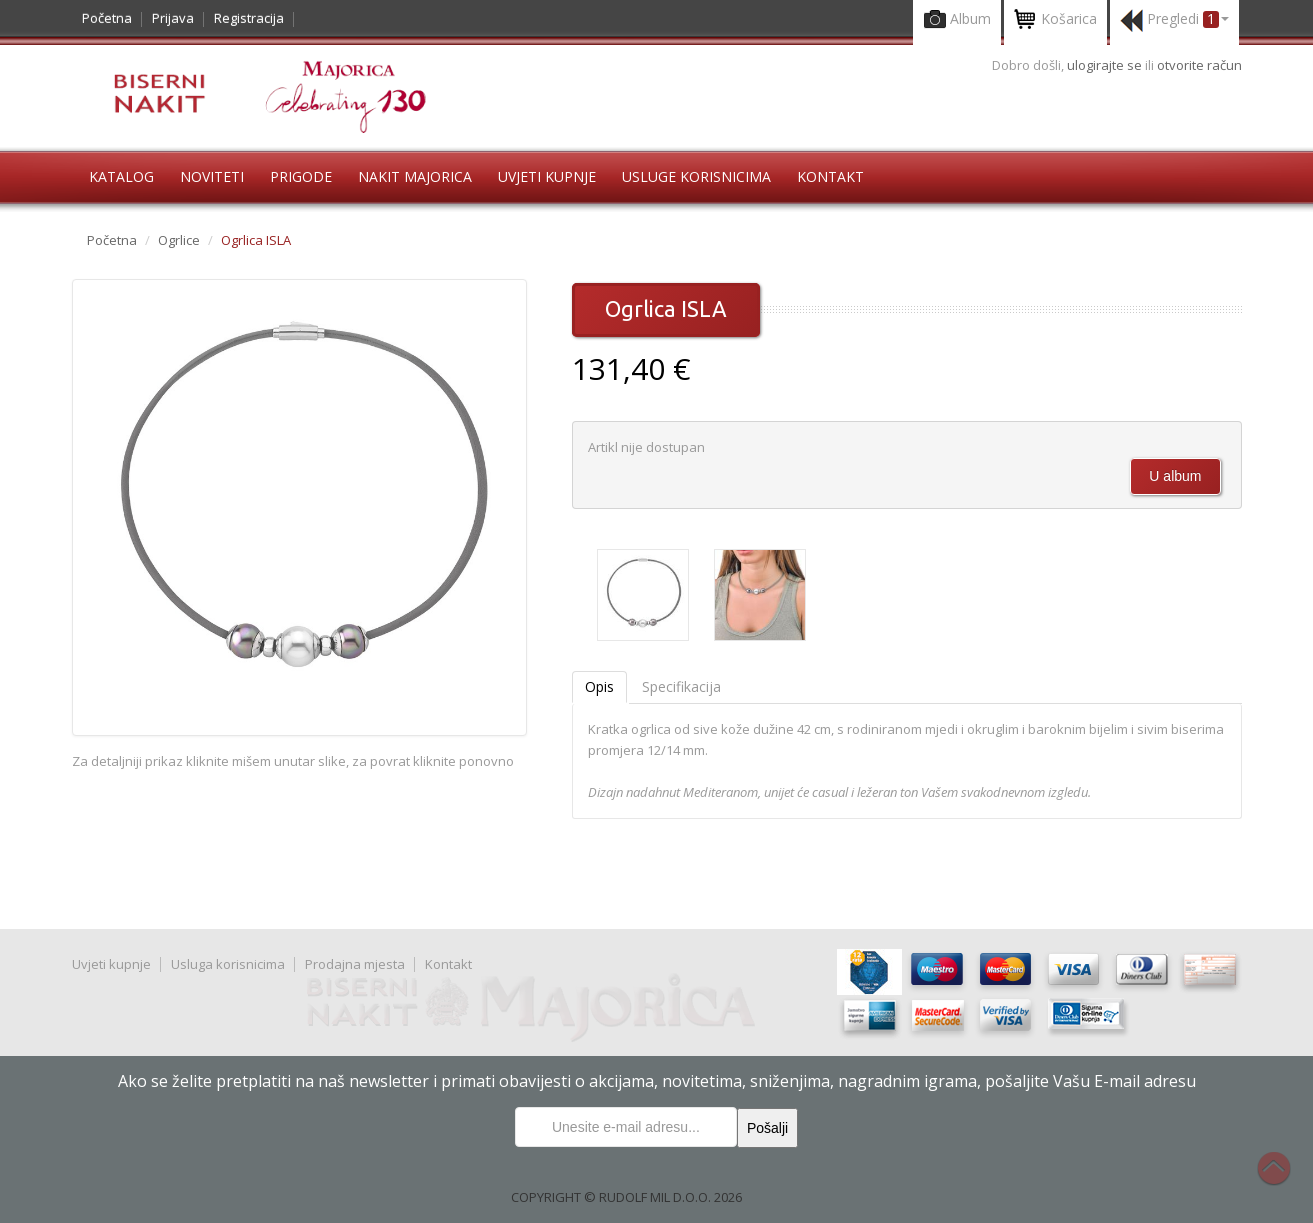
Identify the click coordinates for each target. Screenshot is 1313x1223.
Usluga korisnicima (228, 964)
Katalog (121, 176)
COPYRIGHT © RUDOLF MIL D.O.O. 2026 (626, 1197)
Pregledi (1174, 20)
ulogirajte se (1106, 65)
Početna (107, 18)
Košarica (1055, 20)
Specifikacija (681, 686)
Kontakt (830, 176)
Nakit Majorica (415, 176)
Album (957, 20)
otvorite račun (1199, 65)
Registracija (249, 18)
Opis (599, 686)
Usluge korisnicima (696, 176)
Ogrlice (179, 240)
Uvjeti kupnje (547, 176)
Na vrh (1284, 1179)
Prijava (173, 18)
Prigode (301, 176)
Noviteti (212, 176)
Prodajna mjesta (355, 964)
